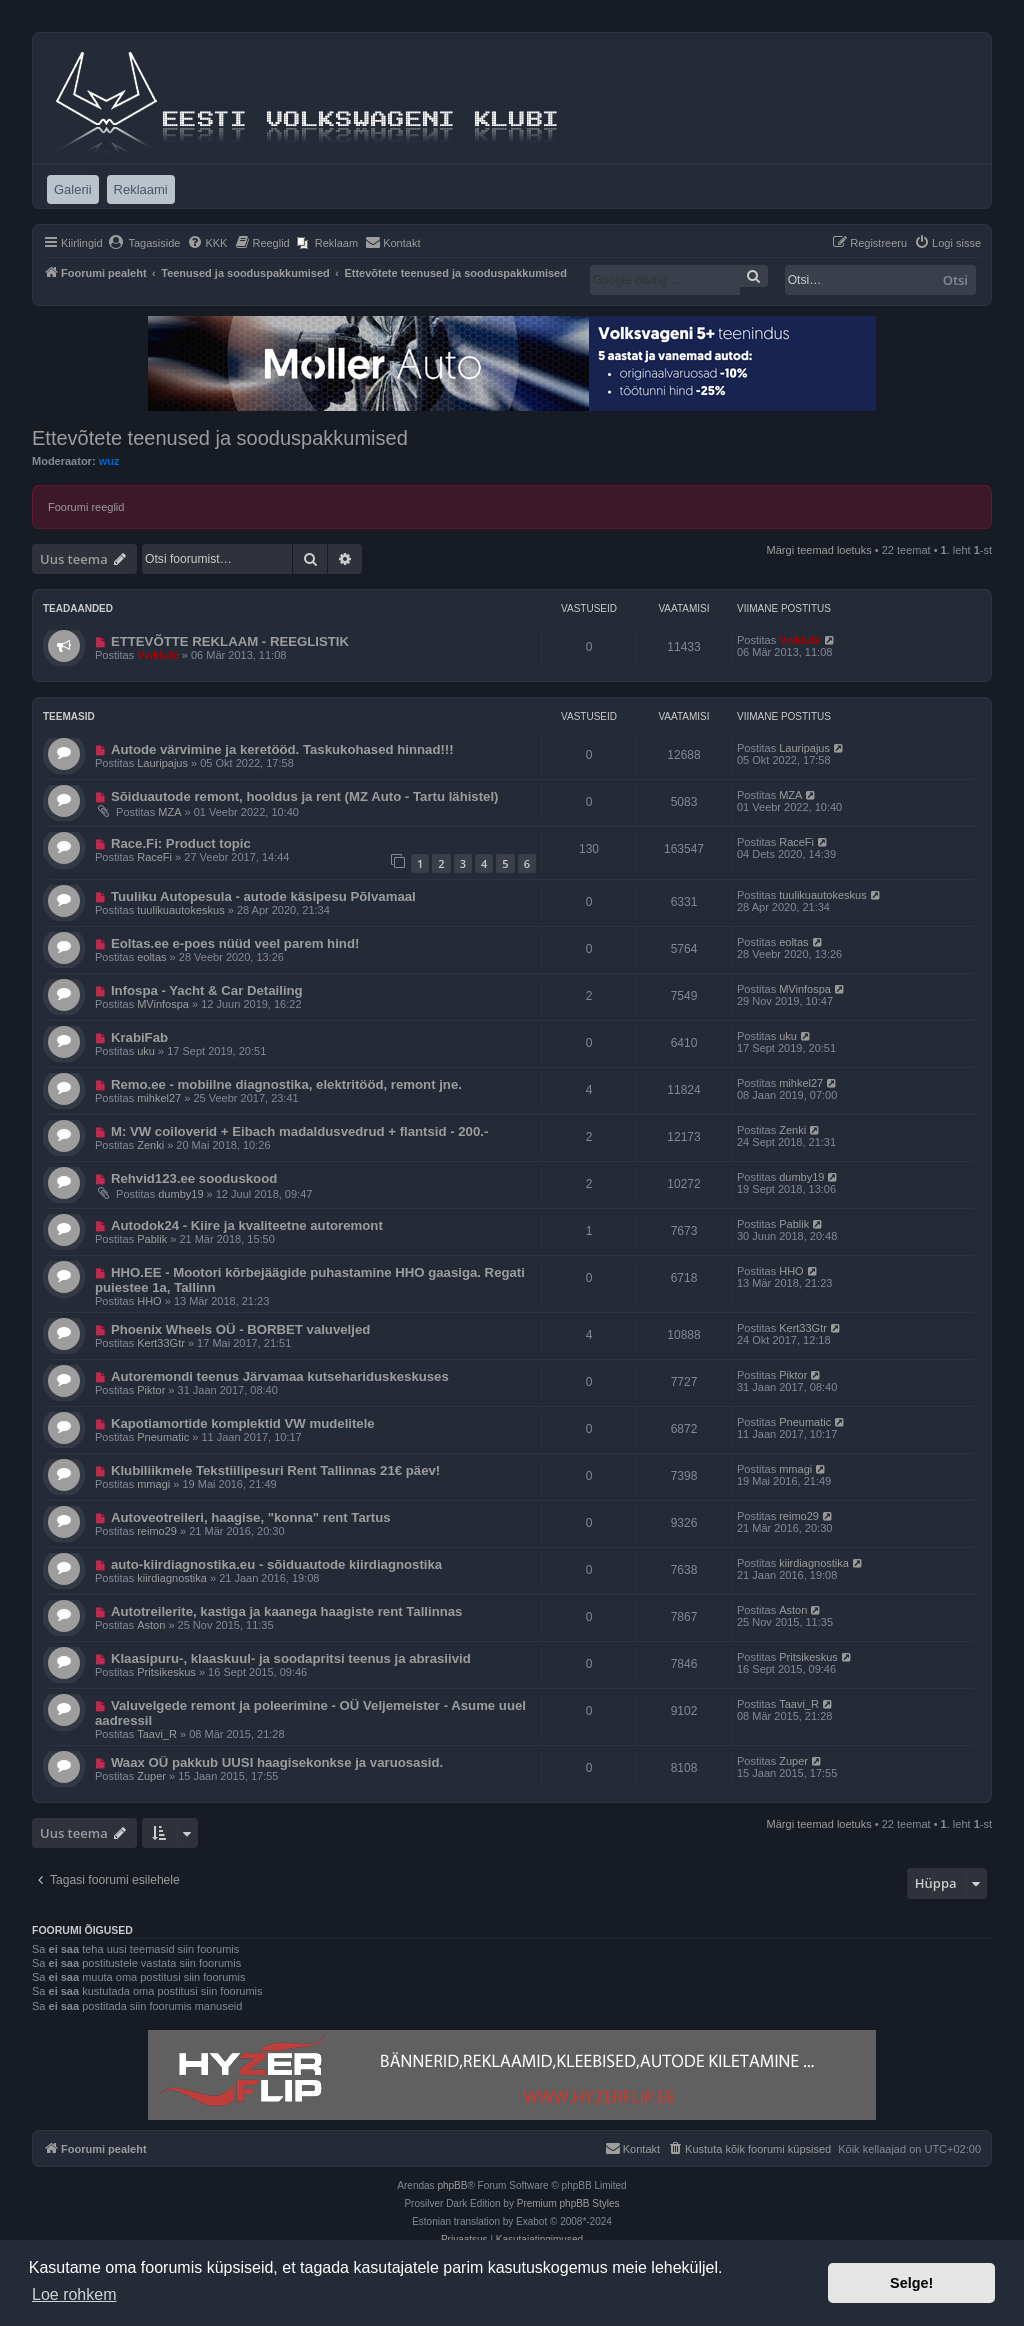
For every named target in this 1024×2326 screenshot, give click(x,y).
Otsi (955, 280)
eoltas (151, 957)
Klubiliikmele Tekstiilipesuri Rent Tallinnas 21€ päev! (275, 1470)
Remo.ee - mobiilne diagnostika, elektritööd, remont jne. (286, 1084)
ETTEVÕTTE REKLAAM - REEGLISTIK (230, 641)
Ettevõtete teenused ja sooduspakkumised (220, 438)
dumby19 (180, 1194)
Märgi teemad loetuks (819, 550)
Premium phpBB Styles (568, 2203)
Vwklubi (158, 655)
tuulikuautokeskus (180, 910)
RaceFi (154, 857)
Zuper (151, 1776)
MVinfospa (163, 1004)
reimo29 (157, 1531)
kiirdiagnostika (172, 1578)
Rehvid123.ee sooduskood (194, 1178)
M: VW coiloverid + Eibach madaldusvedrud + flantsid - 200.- (299, 1131)
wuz (109, 461)
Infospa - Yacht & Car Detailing (207, 990)
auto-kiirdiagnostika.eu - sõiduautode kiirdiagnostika (276, 1564)
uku (146, 1051)
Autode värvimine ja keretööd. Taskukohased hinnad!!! (282, 749)
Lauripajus (162, 763)
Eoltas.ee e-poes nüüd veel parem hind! (235, 943)
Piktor (151, 1390)
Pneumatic (163, 1437)
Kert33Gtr (161, 1343)
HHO (149, 1301)
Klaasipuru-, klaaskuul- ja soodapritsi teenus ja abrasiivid (291, 1658)
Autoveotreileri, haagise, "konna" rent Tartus (251, 1517)
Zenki (150, 1145)
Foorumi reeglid (86, 507)
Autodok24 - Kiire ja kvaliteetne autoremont (247, 1225)
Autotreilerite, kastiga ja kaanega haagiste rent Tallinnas (287, 1611)
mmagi (153, 1484)
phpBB (452, 2185)
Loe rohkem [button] (74, 2294)
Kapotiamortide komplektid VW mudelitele (243, 1423)
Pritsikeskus (166, 1672)
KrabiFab (139, 1037)
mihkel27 (159, 1098)
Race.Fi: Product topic (181, 843)
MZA (169, 812)
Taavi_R (157, 1734)
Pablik (152, 1239)
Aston (151, 1625)
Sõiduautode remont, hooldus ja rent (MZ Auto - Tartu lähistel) (305, 796)
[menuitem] (144, 243)
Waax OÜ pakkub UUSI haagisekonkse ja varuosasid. (277, 1762)
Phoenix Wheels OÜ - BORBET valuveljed (240, 1329)
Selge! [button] (911, 2283)
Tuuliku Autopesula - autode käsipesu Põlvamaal (263, 896)
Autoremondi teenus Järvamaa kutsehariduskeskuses (280, 1376)
